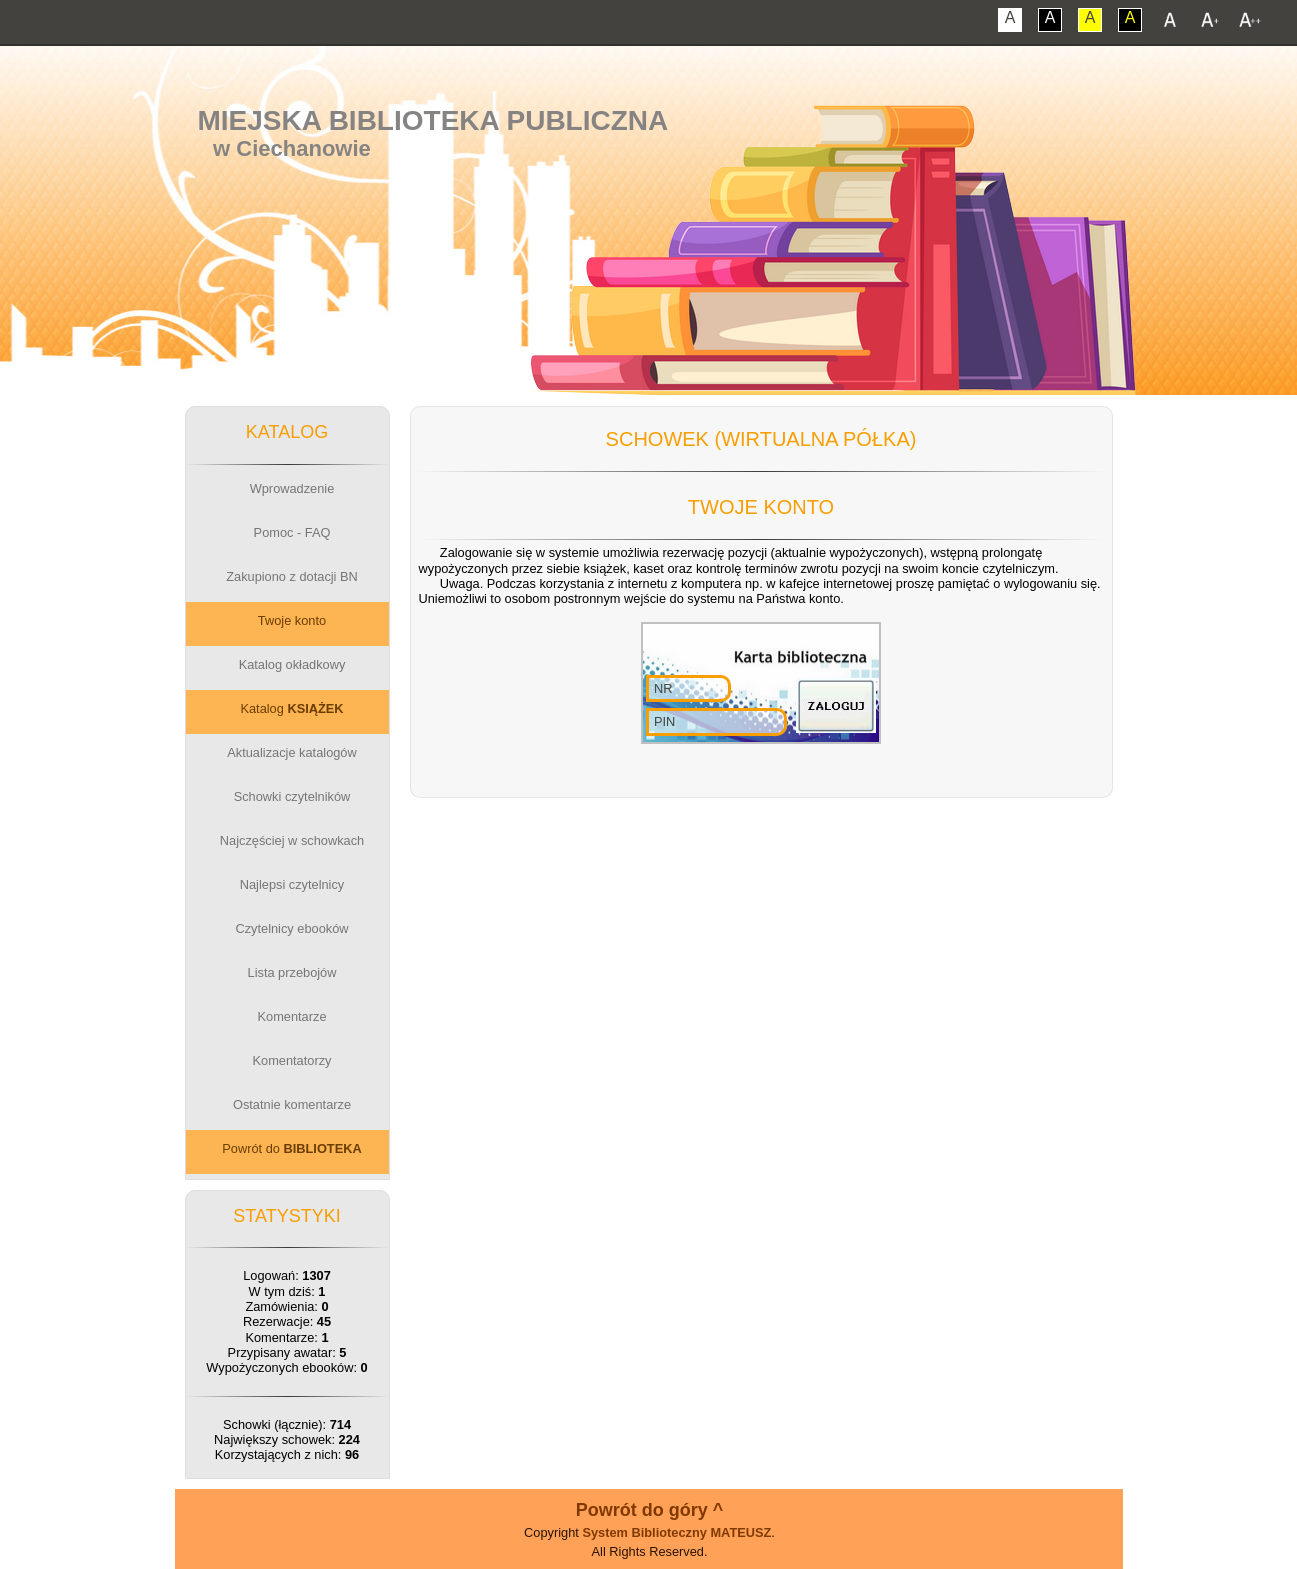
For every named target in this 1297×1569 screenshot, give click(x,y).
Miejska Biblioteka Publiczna (432, 120)
